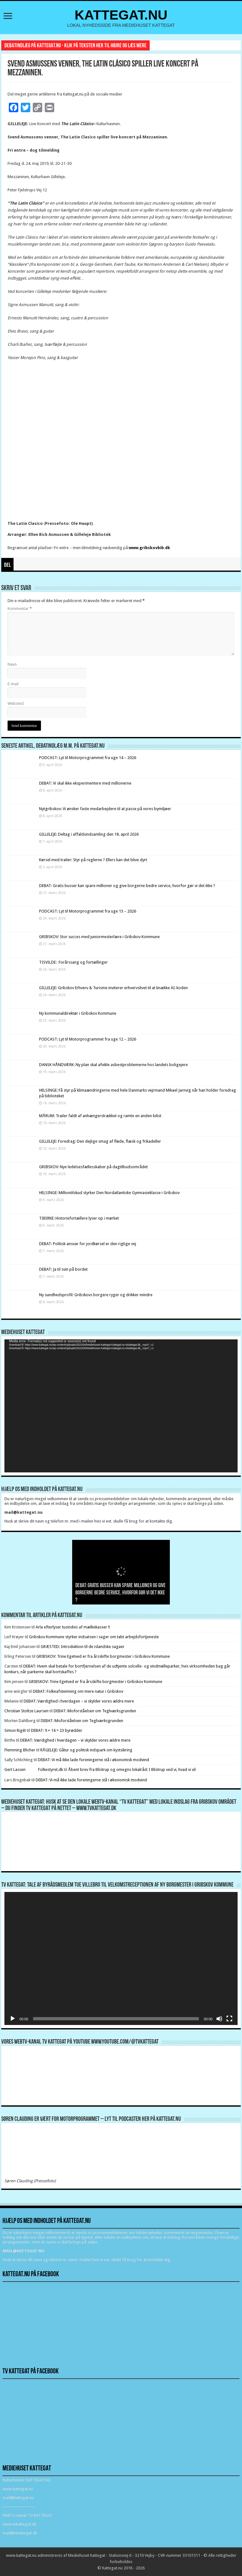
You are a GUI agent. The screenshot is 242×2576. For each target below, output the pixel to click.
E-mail (13, 684)
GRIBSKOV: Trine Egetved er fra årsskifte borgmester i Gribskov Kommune (103, 1656)
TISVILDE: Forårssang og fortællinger (73, 962)
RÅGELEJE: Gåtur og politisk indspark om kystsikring (86, 1750)
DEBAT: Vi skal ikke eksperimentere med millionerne (85, 783)
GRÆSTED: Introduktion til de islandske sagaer (82, 1646)
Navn (12, 664)
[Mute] (219, 2019)
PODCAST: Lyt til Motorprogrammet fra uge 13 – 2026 (87, 911)
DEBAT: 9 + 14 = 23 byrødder (56, 1730)
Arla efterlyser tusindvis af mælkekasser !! (73, 1627)
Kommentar (20, 608)
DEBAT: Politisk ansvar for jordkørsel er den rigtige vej (87, 1243)
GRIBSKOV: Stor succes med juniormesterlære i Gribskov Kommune (99, 936)
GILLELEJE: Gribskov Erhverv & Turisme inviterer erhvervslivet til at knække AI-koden (113, 987)
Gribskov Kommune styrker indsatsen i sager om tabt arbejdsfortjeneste (94, 1636)
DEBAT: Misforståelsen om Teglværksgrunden (95, 1711)
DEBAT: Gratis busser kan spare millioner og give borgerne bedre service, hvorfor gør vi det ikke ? (127, 885)
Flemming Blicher (19, 1750)
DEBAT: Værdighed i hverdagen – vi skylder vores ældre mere (79, 1701)
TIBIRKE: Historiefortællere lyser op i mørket (79, 1218)
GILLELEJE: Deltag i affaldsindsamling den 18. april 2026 (89, 834)
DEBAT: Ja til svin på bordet (63, 1269)
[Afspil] (12, 2019)
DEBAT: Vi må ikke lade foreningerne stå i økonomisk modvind (94, 1759)
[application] (121, 1405)
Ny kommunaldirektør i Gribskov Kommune (77, 1013)
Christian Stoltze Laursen (26, 1711)
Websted (16, 703)
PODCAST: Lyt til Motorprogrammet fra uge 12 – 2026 (87, 1039)
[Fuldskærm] (229, 2019)
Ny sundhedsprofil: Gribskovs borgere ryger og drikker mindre (96, 1294)
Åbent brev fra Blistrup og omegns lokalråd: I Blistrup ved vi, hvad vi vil (132, 1769)
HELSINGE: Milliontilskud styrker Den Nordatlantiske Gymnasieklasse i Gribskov (109, 1192)
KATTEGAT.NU (121, 14)
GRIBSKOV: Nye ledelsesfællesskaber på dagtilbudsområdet (93, 1166)
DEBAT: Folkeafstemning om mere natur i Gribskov (78, 1691)
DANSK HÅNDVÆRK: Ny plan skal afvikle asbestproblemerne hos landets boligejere (113, 1064)
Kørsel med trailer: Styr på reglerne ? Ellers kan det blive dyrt (93, 859)
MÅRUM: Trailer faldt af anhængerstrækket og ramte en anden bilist (100, 1115)
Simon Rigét (15, 1730)
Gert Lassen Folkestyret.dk (33, 1769)
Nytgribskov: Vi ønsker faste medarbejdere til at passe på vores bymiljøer (105, 808)
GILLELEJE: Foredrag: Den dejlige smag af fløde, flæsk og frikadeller (100, 1141)
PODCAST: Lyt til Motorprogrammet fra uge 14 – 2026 (87, 757)
